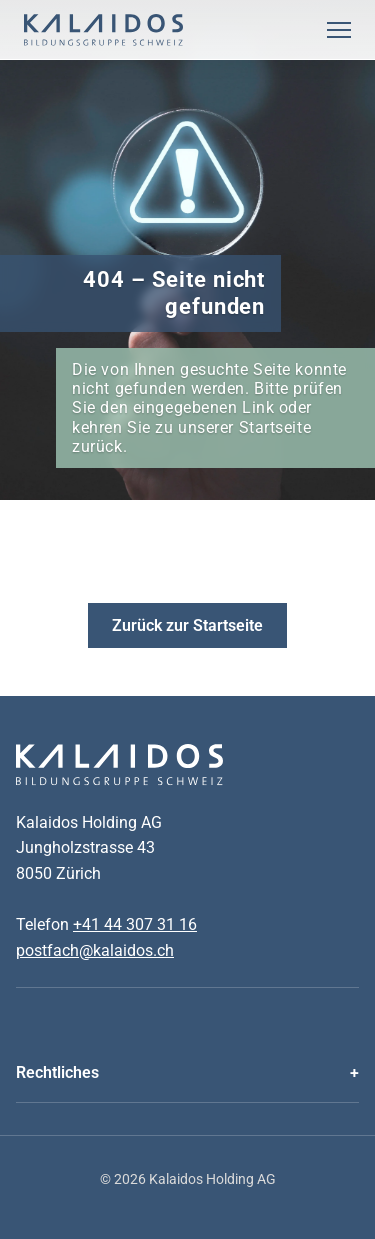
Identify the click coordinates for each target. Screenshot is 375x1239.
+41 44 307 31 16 (135, 924)
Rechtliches (57, 1072)
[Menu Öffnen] (339, 30)
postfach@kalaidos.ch (95, 950)
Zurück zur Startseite (187, 625)
